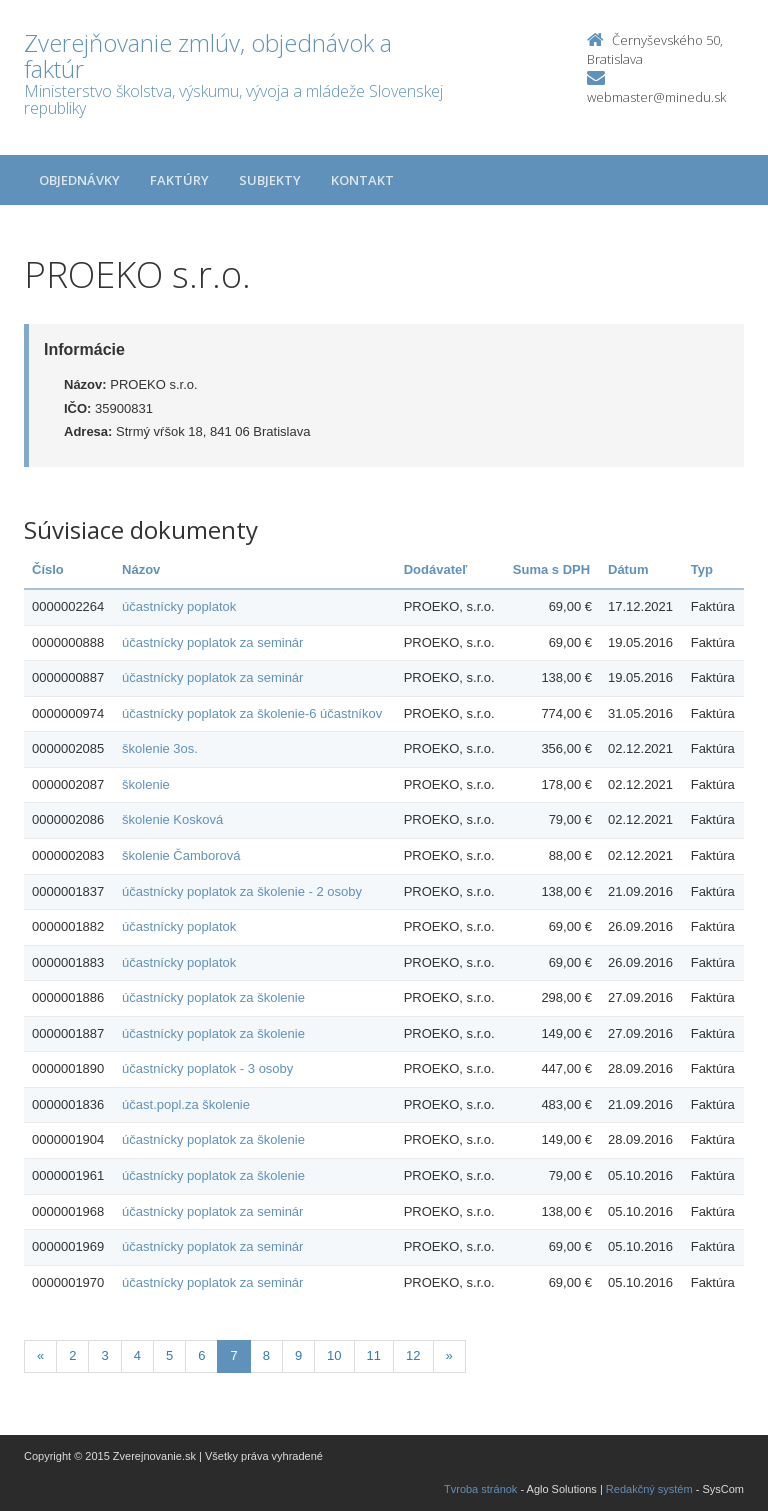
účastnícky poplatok (179, 606)
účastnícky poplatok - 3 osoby (207, 1068)
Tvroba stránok (480, 1489)
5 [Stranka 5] (169, 1355)
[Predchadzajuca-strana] (40, 1356)
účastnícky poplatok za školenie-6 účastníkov (252, 713)
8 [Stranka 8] (266, 1355)
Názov (141, 569)
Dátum (628, 569)
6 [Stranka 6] (201, 1355)
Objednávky (79, 180)
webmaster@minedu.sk (656, 97)
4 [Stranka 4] (137, 1355)
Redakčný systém (649, 1489)
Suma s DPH (551, 569)
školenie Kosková (172, 819)
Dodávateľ (436, 569)
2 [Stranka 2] (72, 1355)
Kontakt (362, 180)
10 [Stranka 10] (334, 1355)
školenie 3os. (160, 748)
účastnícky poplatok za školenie (213, 997)
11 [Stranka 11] (374, 1355)
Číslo (48, 569)
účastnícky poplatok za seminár (212, 642)
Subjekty (270, 180)
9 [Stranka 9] (298, 1355)
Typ (702, 569)
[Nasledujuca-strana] (449, 1356)
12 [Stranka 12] (413, 1355)
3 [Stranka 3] (104, 1355)
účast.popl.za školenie (186, 1104)
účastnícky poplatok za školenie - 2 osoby (242, 891)
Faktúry (179, 180)
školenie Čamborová (181, 855)
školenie (146, 784)
